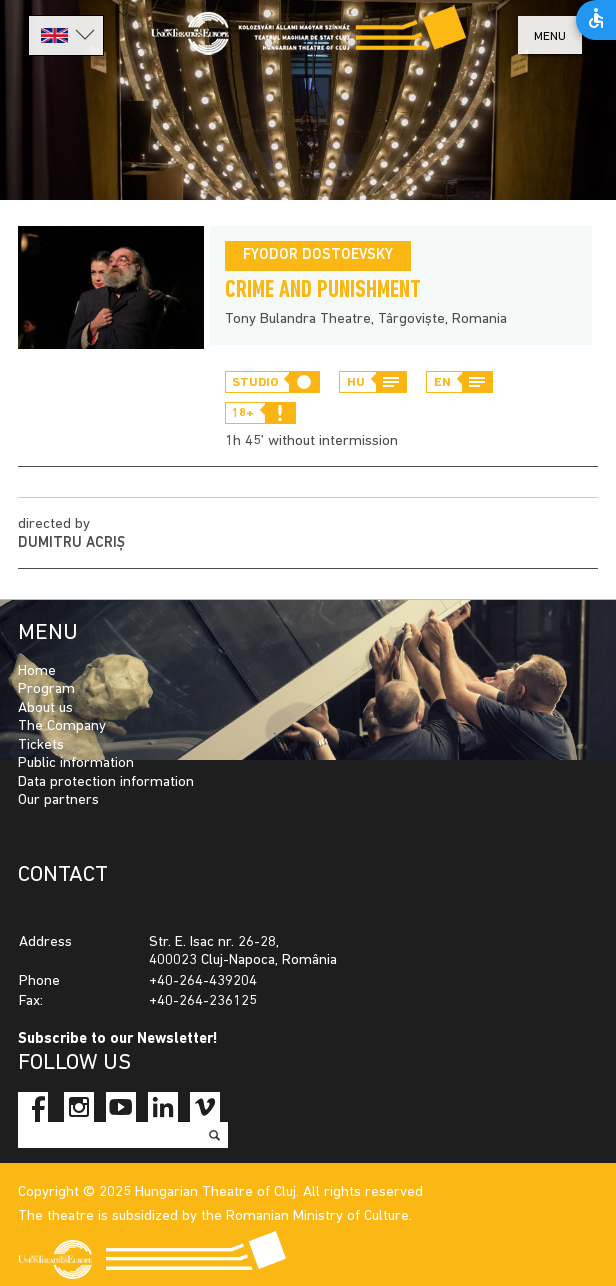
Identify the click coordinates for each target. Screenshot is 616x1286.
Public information (76, 763)
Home (37, 671)
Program (46, 689)
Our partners (58, 800)
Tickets (41, 745)
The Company (62, 726)
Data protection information (106, 782)
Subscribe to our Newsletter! (118, 1039)
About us (45, 708)
